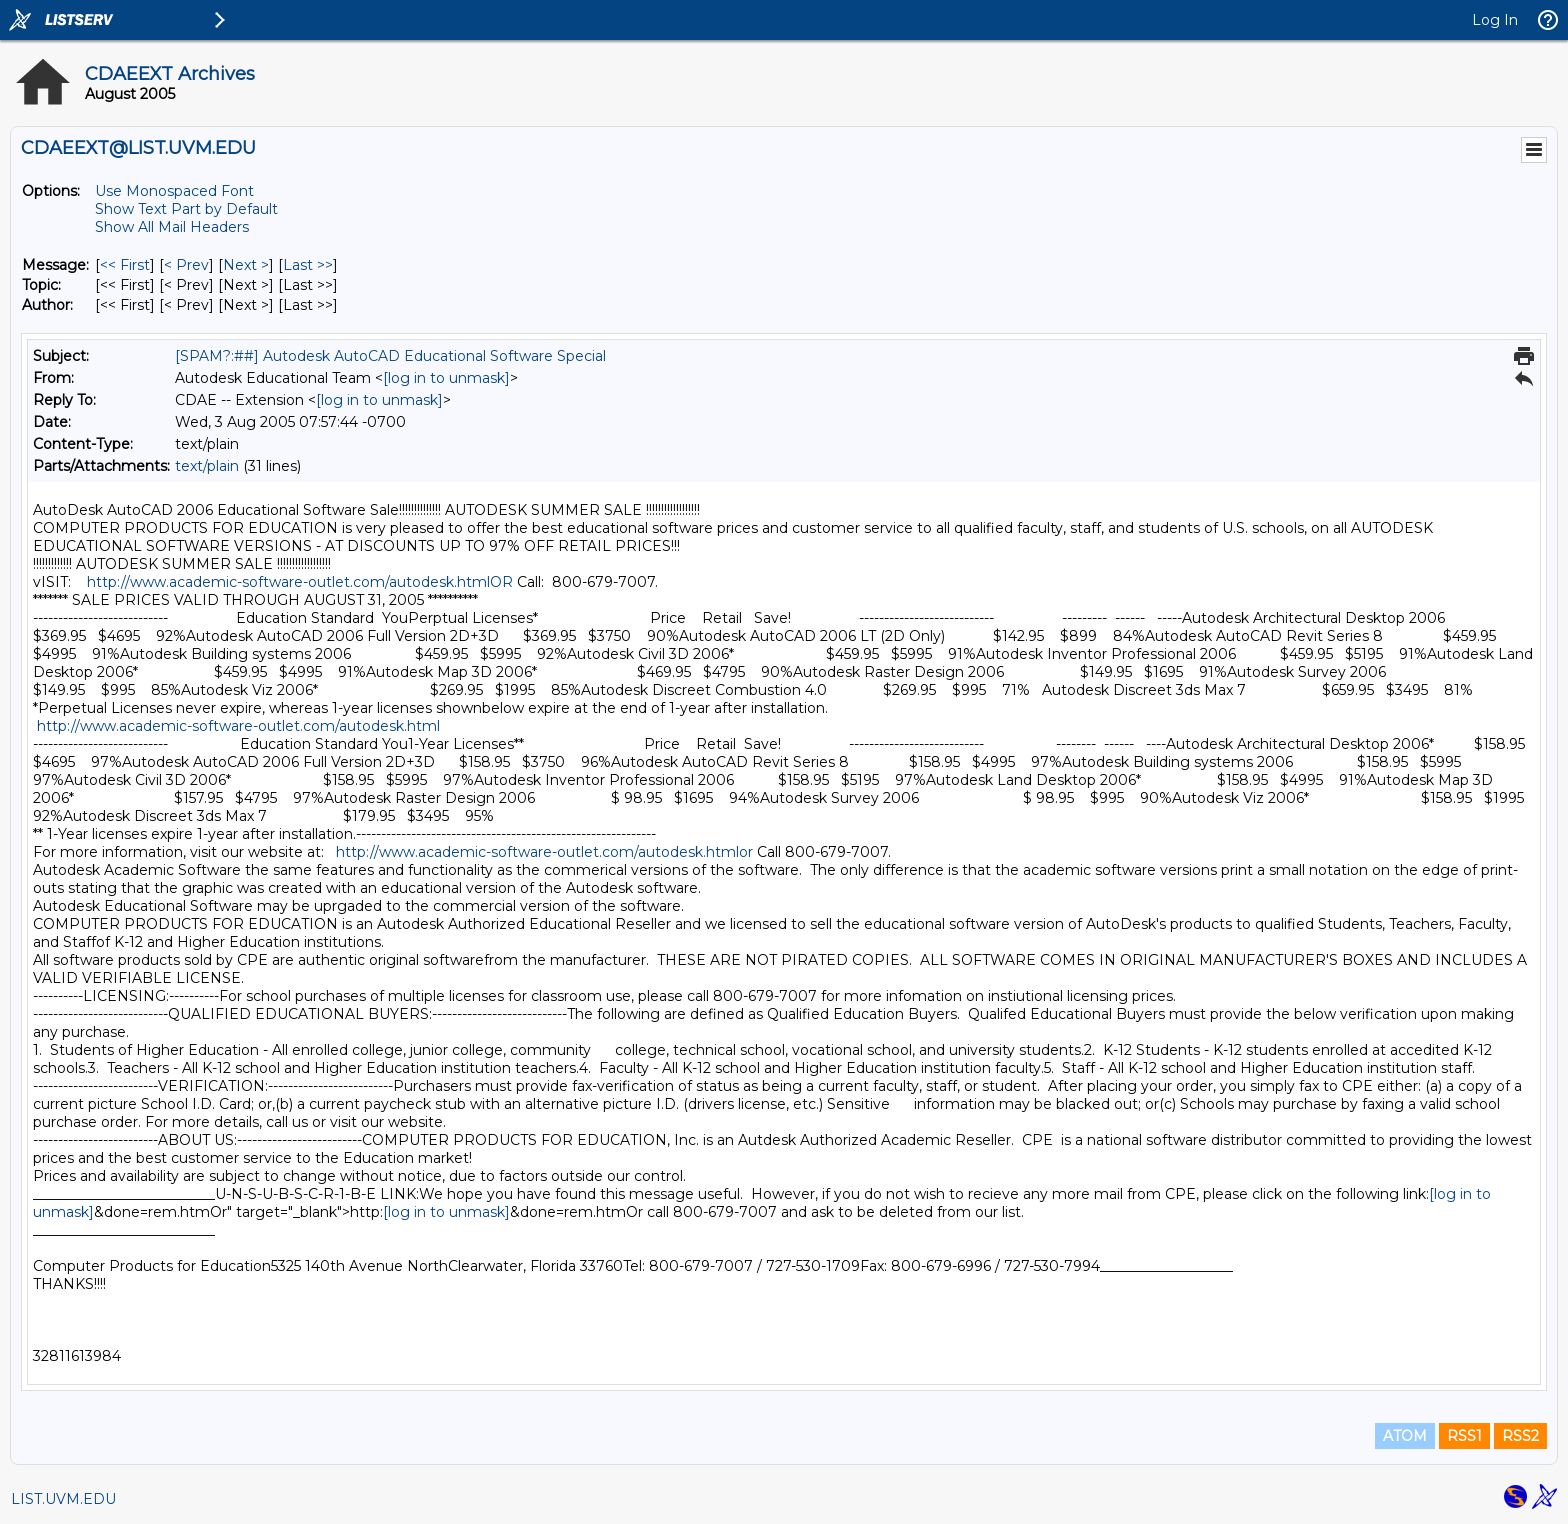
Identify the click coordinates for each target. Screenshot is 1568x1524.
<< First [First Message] (125, 265)
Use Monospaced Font (174, 191)
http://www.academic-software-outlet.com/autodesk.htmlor (544, 852)
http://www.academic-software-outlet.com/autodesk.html (238, 726)
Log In (1495, 20)
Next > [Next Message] (246, 265)
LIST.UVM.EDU (63, 1499)
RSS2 (1520, 1436)
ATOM (1405, 1436)
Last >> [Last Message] (308, 265)
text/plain (207, 466)
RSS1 (1464, 1436)
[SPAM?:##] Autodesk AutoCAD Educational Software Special (390, 356)
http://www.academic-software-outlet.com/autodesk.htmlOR (300, 582)
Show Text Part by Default (186, 209)
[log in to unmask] (446, 378)
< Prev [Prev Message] (186, 265)
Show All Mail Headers (172, 227)
